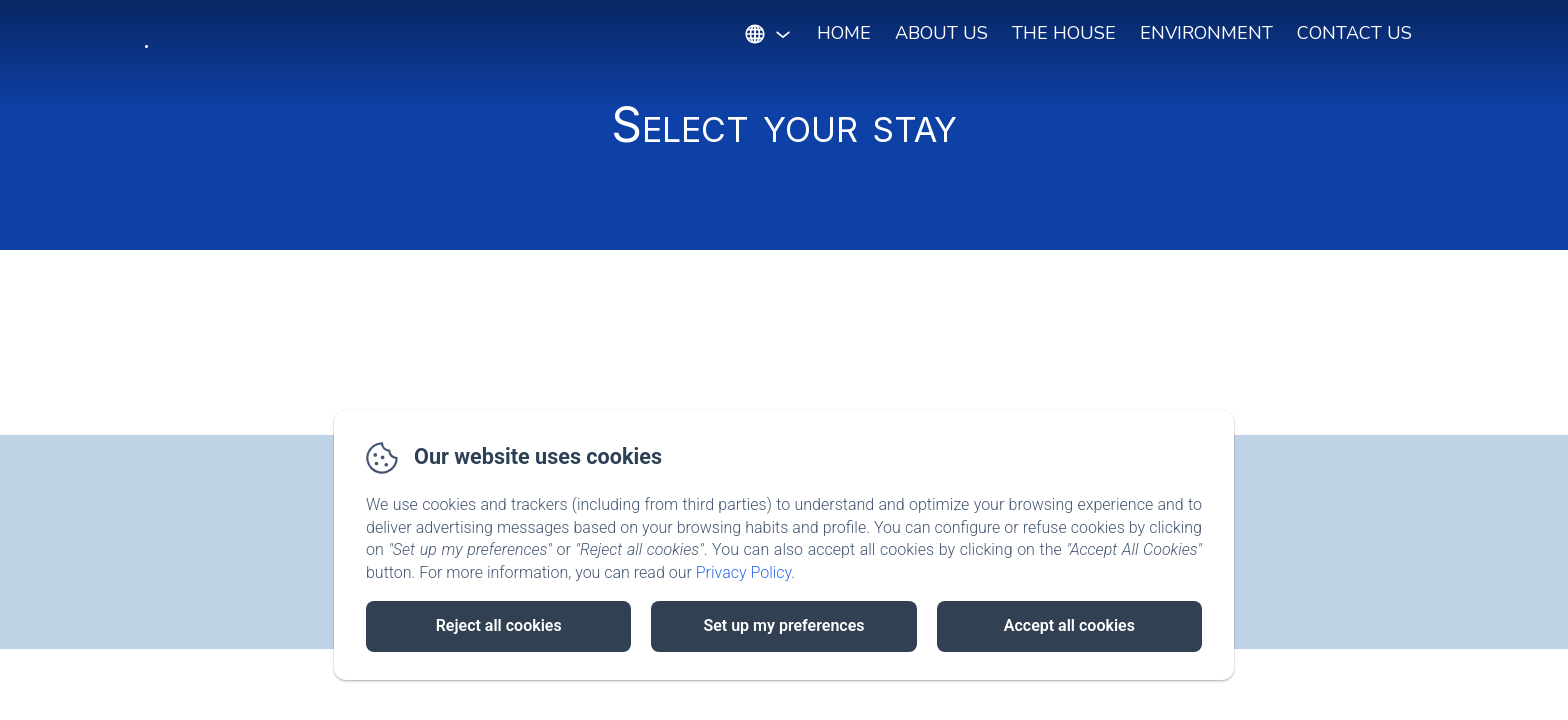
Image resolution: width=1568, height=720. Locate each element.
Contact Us (1354, 33)
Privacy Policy (744, 572)
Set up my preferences (783, 625)
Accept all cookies (1069, 625)
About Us (941, 33)
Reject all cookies (499, 625)
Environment (1206, 33)
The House (1064, 33)
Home (844, 33)
